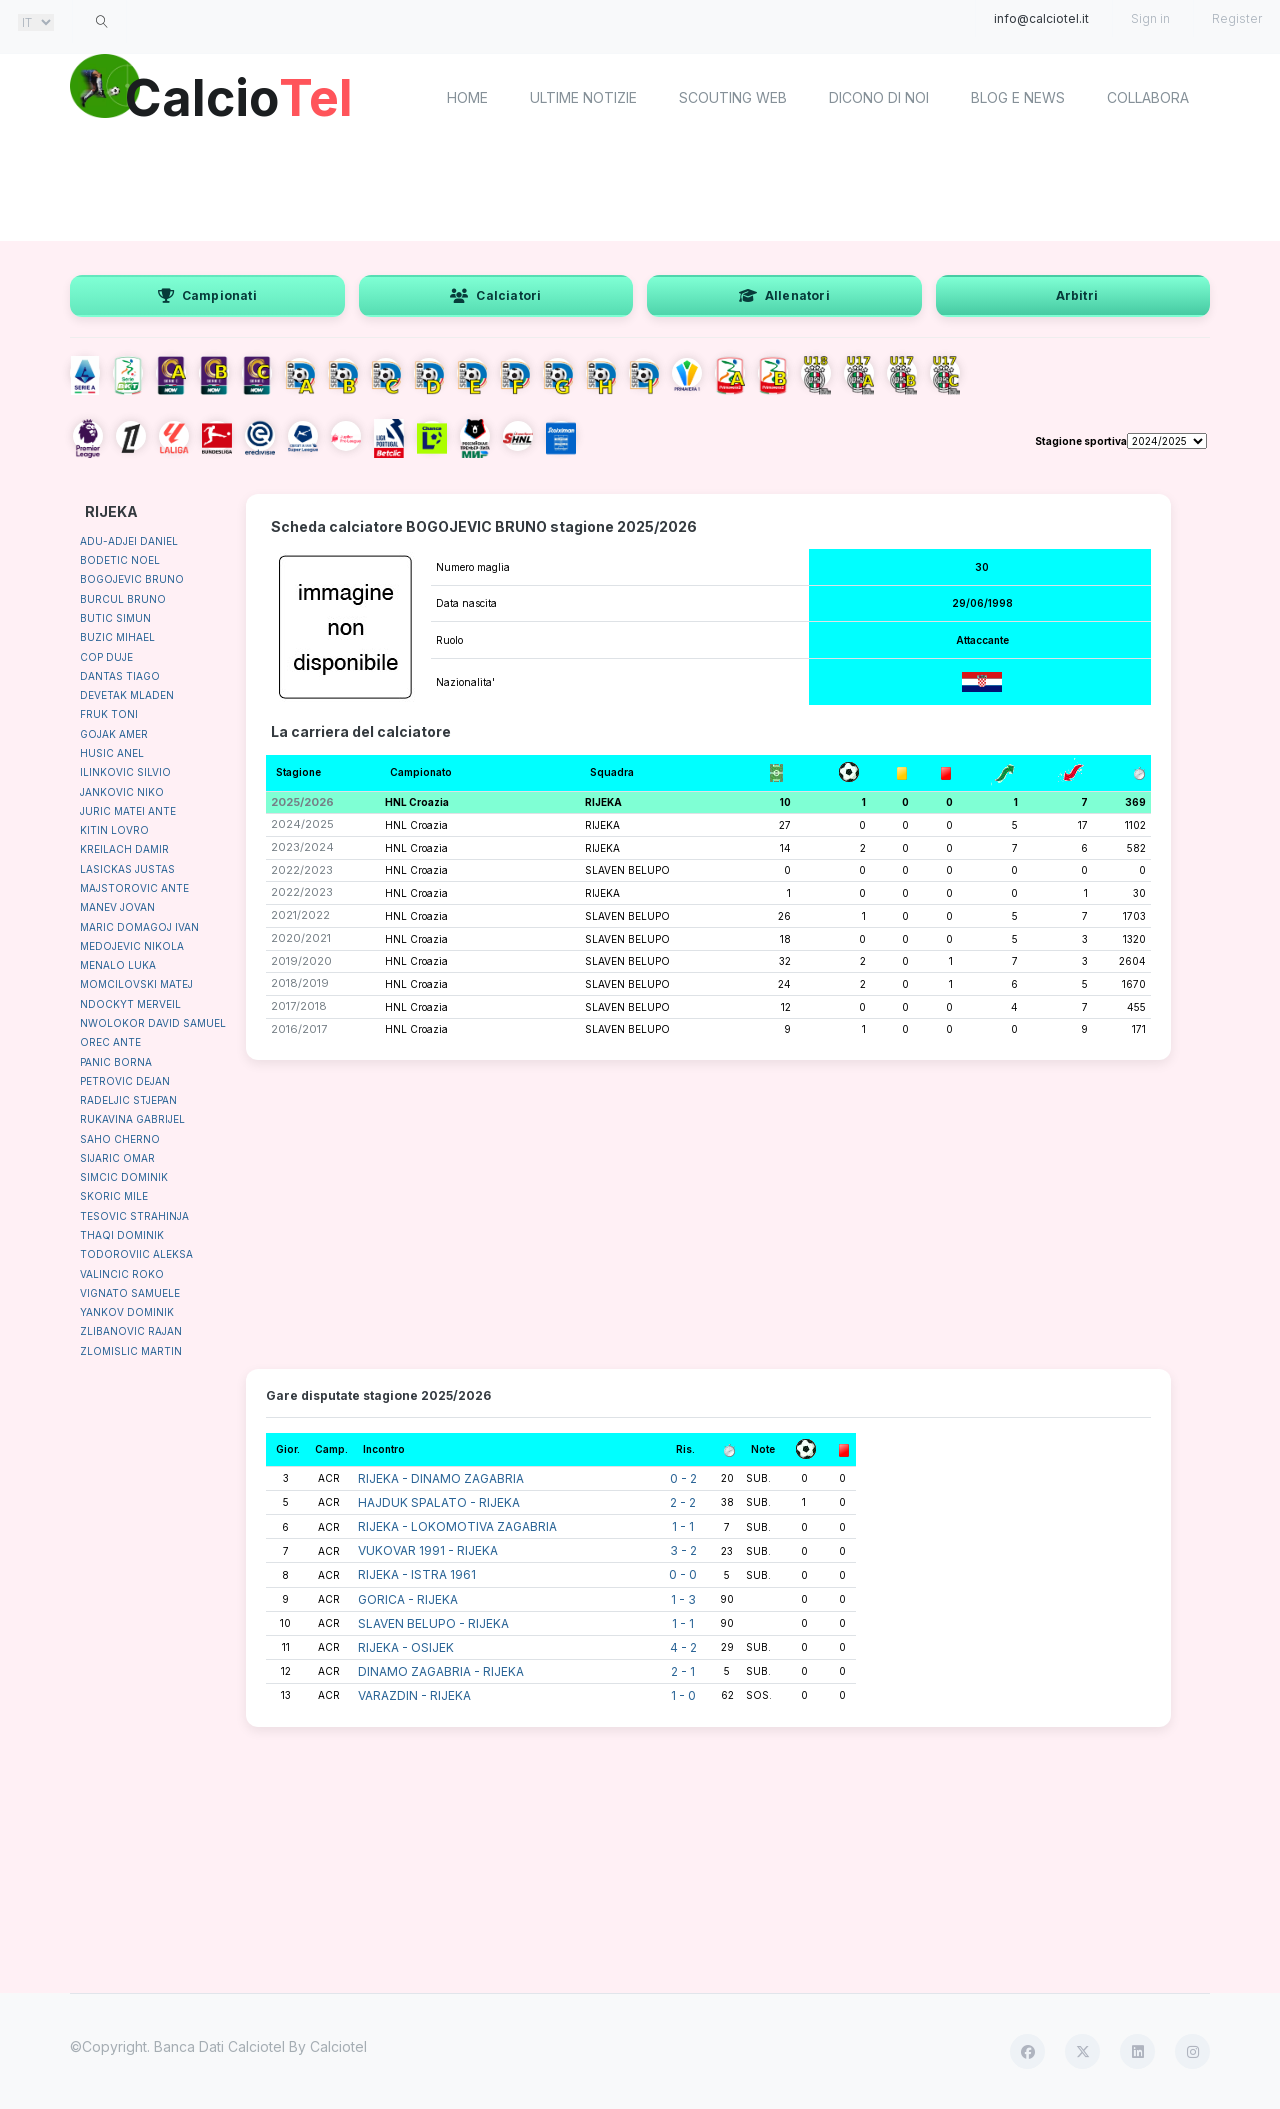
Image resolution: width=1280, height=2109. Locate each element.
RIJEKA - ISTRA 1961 (417, 1574)
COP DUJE (106, 657)
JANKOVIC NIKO (122, 792)
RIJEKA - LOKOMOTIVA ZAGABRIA (457, 1526)
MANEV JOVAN (117, 907)
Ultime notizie (583, 97)
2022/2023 (302, 870)
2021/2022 (300, 915)
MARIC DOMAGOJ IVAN (139, 927)
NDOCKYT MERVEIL (130, 1004)
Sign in (1150, 18)
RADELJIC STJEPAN (128, 1100)
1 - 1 (683, 1526)
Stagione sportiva (1081, 441)
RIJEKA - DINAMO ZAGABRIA (441, 1478)
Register (1237, 18)
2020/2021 (301, 938)
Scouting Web (733, 97)
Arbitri (1077, 295)
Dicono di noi (879, 97)
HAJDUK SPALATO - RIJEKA (439, 1502)
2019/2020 (301, 961)
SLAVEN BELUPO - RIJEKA (433, 1623)
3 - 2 (683, 1550)
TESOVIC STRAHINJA (134, 1216)
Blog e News (1018, 97)
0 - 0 (683, 1574)
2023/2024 (302, 847)
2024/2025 (302, 824)
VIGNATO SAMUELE (130, 1293)
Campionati (207, 295)
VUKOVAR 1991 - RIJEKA (428, 1550)
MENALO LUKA (118, 965)
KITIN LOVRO (114, 830)
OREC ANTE (110, 1042)
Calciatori (495, 295)
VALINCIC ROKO (122, 1274)
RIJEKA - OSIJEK (406, 1647)
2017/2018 (299, 1006)
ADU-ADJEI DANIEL (129, 541)
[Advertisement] (640, 190)
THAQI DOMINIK (122, 1235)
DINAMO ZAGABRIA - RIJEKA (441, 1671)
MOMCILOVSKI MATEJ (136, 984)
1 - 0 (683, 1695)
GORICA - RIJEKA (408, 1599)
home (467, 97)
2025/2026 (302, 802)
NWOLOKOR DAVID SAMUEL (153, 1023)
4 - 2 (683, 1647)
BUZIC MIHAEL (117, 637)
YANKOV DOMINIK (127, 1312)
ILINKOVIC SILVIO (125, 772)
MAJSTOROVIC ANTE (134, 888)
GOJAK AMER (114, 734)
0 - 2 (683, 1478)
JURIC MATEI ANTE (128, 811)
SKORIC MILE (114, 1196)
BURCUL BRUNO (123, 599)
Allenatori (784, 295)
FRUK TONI (109, 714)
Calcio (239, 95)
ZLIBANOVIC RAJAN (131, 1331)
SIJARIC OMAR (117, 1158)
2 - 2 (683, 1502)
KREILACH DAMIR (124, 849)
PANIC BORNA (116, 1062)
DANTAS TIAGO (120, 676)
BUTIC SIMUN (115, 618)
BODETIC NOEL (120, 560)
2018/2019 (300, 983)
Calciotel (338, 2046)
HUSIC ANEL (112, 753)
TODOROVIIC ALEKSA (136, 1254)
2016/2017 (299, 1029)
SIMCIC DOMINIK (124, 1177)
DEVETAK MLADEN (127, 695)
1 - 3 (683, 1599)
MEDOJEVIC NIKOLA (132, 946)
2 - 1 (683, 1671)
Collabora (1148, 97)
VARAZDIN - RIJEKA (414, 1695)
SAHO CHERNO (120, 1139)
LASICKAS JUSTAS (127, 869)
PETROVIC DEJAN (125, 1081)
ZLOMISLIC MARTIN (131, 1351)
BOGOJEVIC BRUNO (132, 579)
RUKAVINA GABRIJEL (132, 1119)
